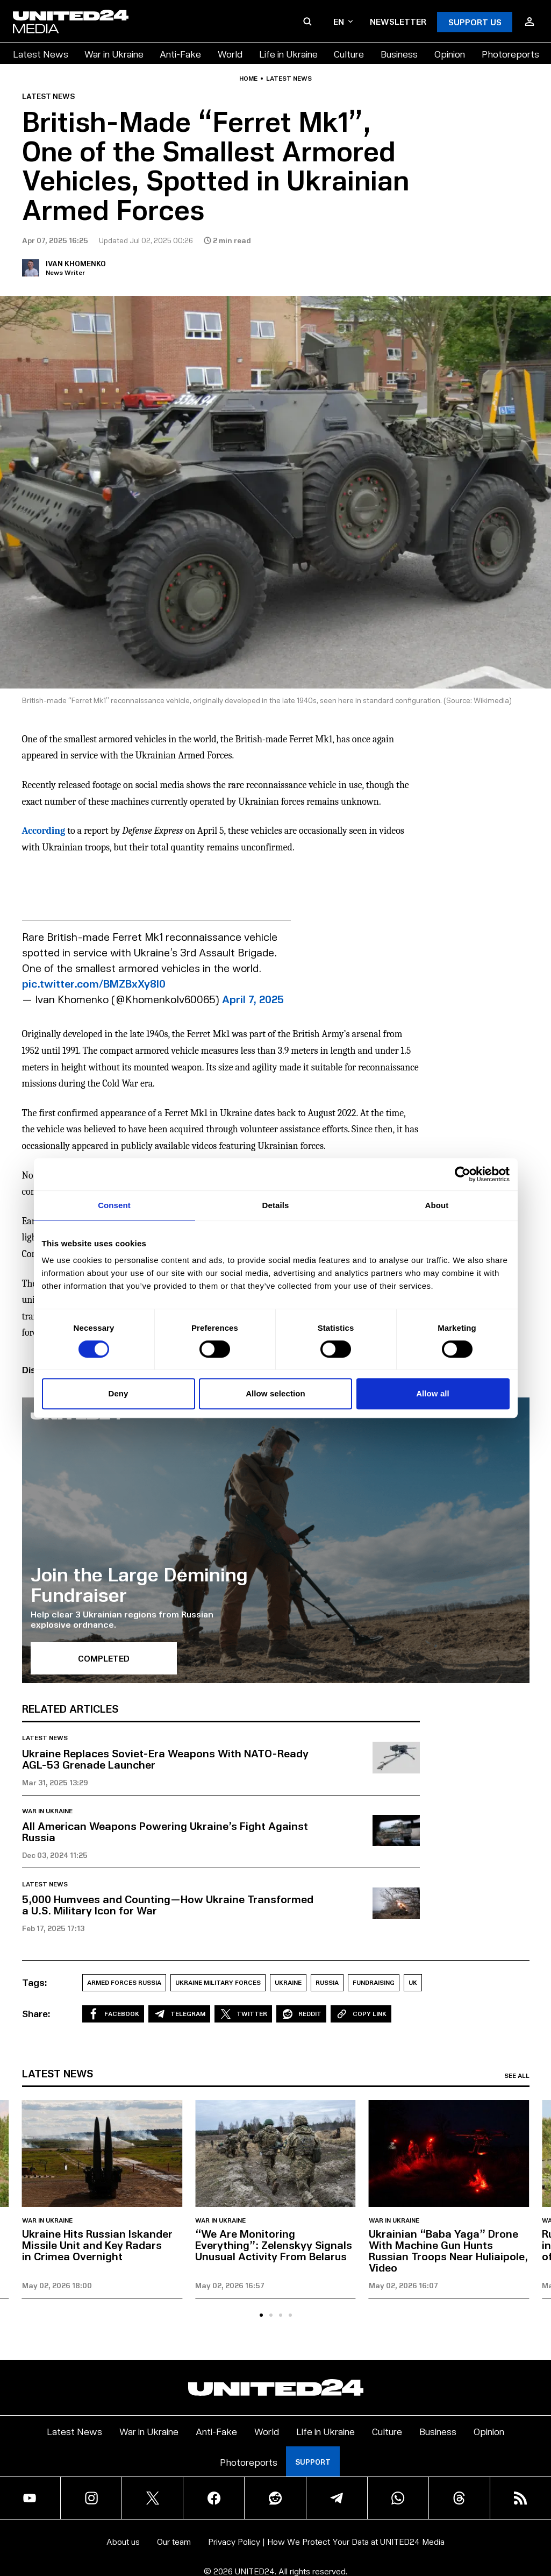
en (343, 21)
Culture (349, 53)
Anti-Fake (180, 53)
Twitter (243, 2013)
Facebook (113, 2013)
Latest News (40, 53)
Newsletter (398, 21)
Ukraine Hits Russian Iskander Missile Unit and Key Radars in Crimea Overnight (97, 2244)
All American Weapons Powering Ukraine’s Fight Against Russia (165, 1831)
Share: (36, 2013)
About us (123, 2541)
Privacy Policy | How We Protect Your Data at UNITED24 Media (326, 2541)
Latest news (289, 78)
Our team (174, 2541)
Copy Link (361, 2013)
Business (399, 53)
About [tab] (437, 1205)
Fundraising (374, 1982)
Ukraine (288, 1982)
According (44, 830)
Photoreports (510, 53)
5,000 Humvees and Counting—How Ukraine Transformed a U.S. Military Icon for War (167, 1904)
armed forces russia (124, 1982)
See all (516, 2076)
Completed (104, 1658)
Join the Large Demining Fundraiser (139, 1584)
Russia (327, 1982)
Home (248, 78)
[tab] (261, 2315)
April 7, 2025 (253, 998)
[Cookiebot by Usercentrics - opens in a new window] (463, 1174)
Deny (118, 1393)
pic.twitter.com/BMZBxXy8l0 (94, 983)
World (230, 53)
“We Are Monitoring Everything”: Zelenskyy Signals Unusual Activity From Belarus (273, 2244)
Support (313, 2462)
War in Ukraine (114, 53)
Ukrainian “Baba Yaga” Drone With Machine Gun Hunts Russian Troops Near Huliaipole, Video (448, 2250)
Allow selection (275, 1393)
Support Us (475, 22)
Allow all (432, 1393)
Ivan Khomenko (76, 263)
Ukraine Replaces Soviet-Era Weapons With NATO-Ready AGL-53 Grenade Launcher (165, 1758)
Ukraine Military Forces (218, 1982)
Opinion (449, 53)
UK (413, 1982)
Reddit (301, 2013)
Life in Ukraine (288, 53)
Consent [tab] (114, 1205)
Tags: (34, 1982)
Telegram (179, 2013)
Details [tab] (275, 1205)
